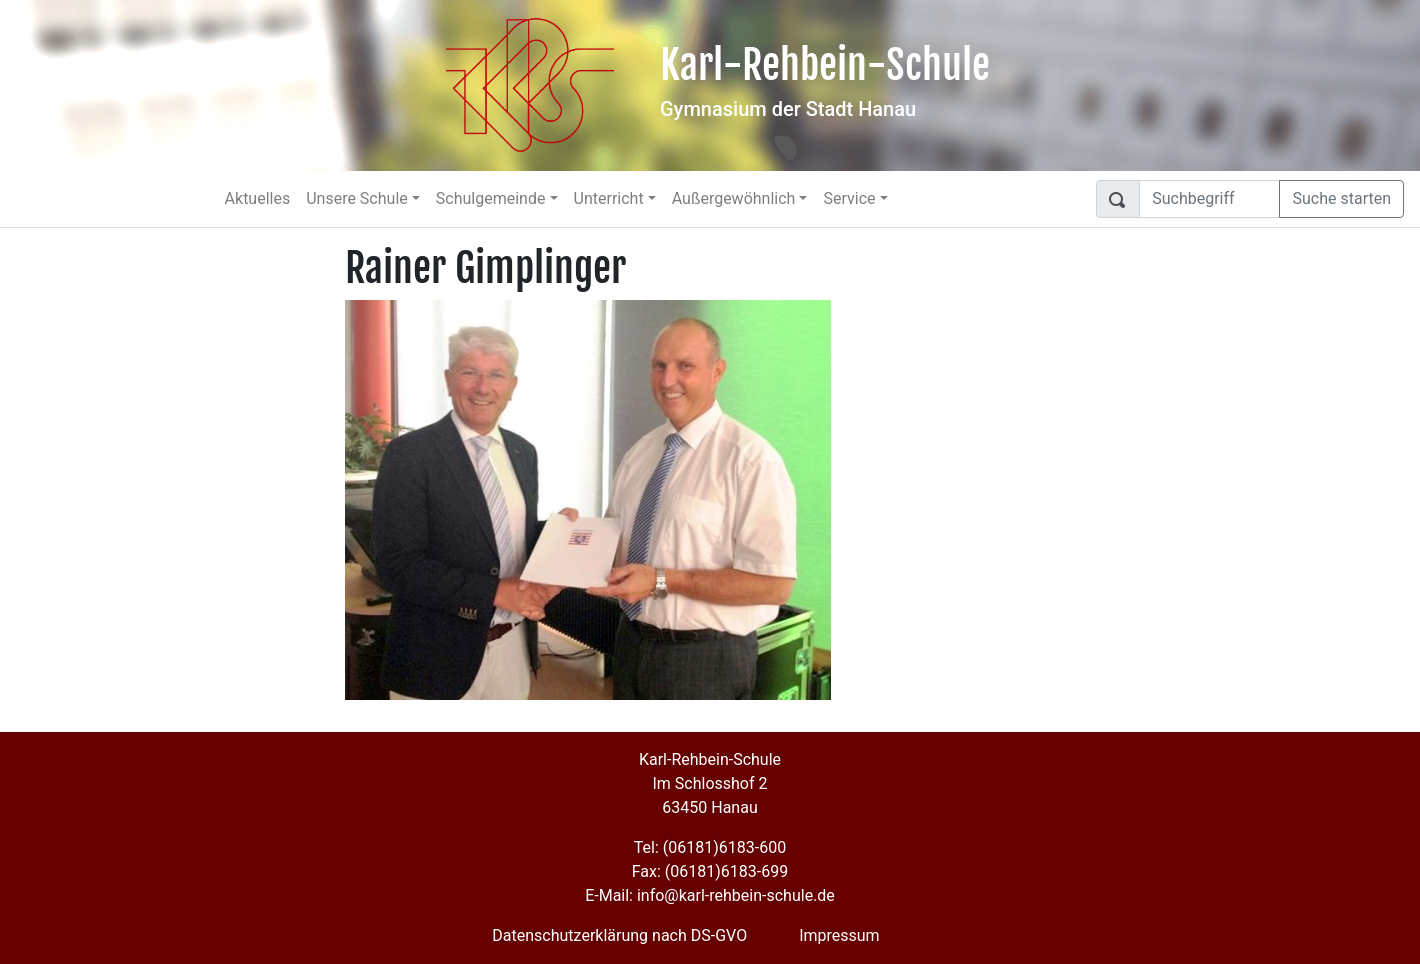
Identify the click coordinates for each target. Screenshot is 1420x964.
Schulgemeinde (491, 198)
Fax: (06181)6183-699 (710, 871)
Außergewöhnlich (734, 198)
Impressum (839, 935)
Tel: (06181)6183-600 (710, 847)
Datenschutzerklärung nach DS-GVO (619, 935)
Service (849, 198)
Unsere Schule (357, 198)
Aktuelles (258, 198)
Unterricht (609, 198)
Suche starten (1341, 198)
